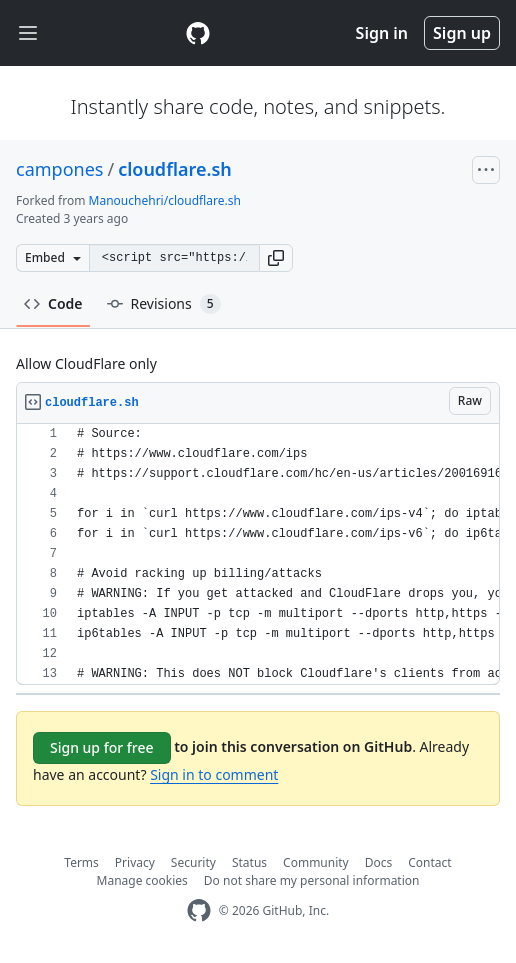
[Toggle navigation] (28, 33)
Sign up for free (102, 747)
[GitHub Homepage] (199, 910)
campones (59, 169)
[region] (258, 554)
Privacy (135, 862)
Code (53, 303)
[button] (276, 258)
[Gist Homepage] (198, 33)
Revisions (164, 304)
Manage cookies (142, 880)
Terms (81, 862)
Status (249, 862)
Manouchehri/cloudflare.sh (165, 200)
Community (316, 862)
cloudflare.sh (175, 169)
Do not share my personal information (312, 880)
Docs (379, 862)
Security (193, 862)
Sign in (382, 33)
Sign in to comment (214, 774)
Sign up (462, 33)
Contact (429, 862)
